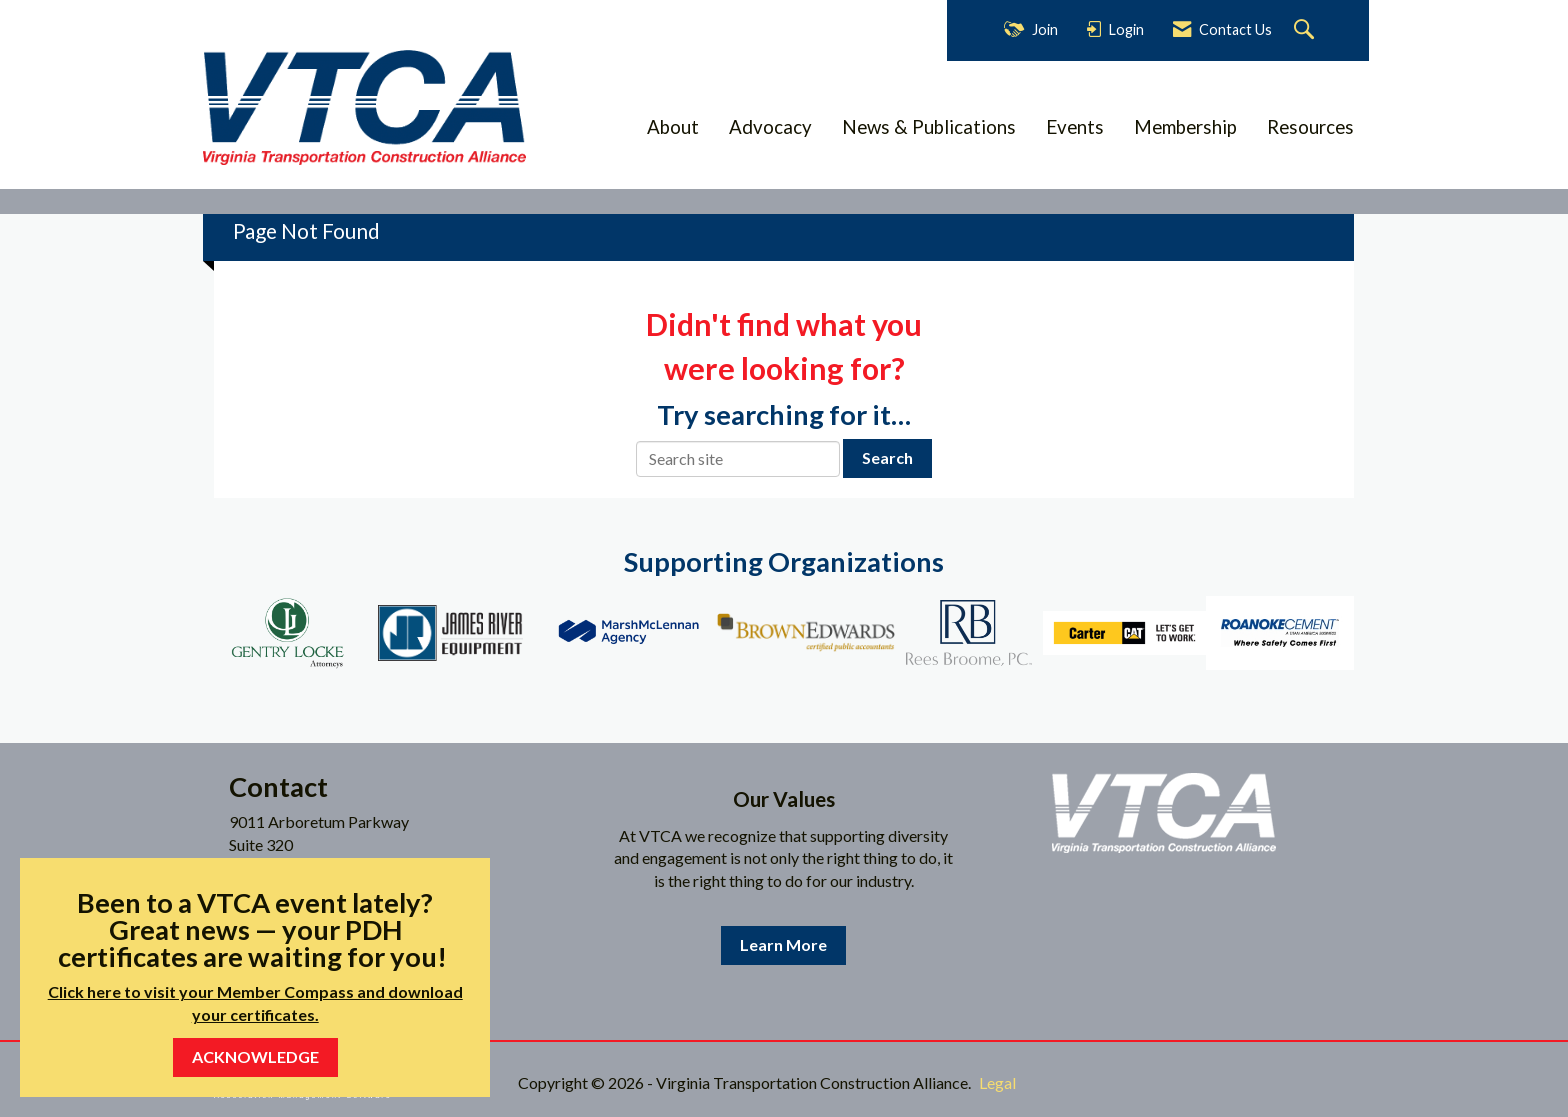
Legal (997, 1082)
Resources (1310, 127)
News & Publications (929, 127)
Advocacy (770, 127)
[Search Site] (1306, 30)
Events (1075, 127)
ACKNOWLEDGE (255, 1056)
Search (887, 457)
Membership (1185, 127)
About (673, 127)
